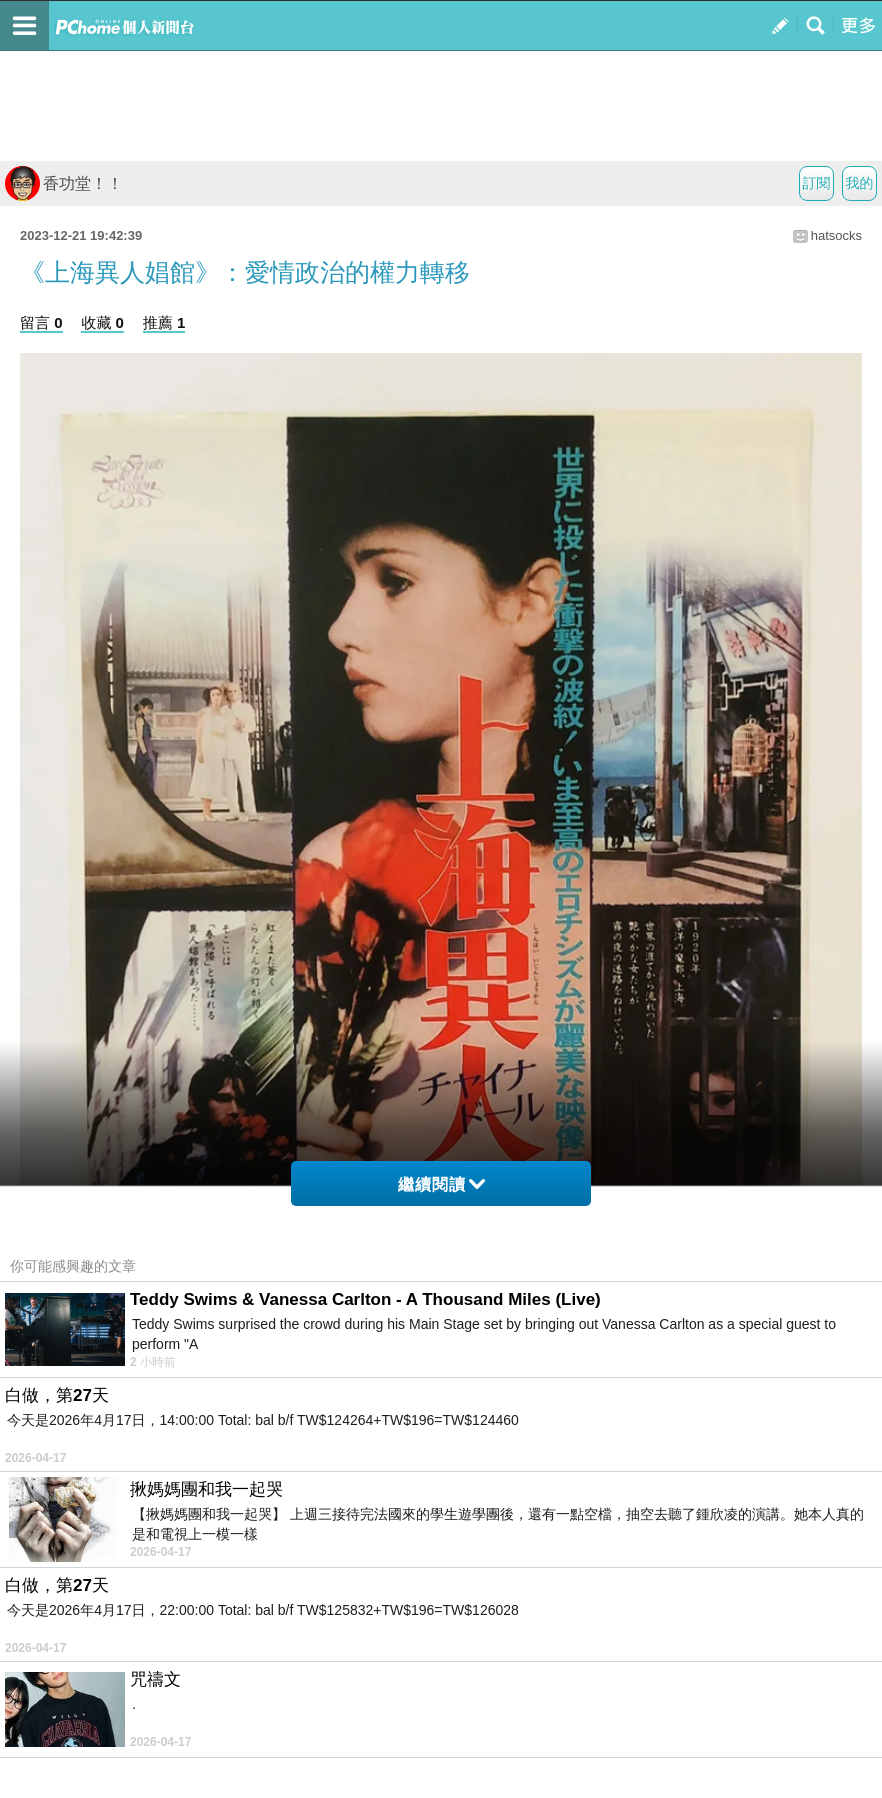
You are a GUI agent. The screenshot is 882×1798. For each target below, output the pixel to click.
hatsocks (836, 235)
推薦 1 (164, 322)
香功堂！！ (64, 183)
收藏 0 (102, 322)
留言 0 (41, 322)
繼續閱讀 (441, 1184)
